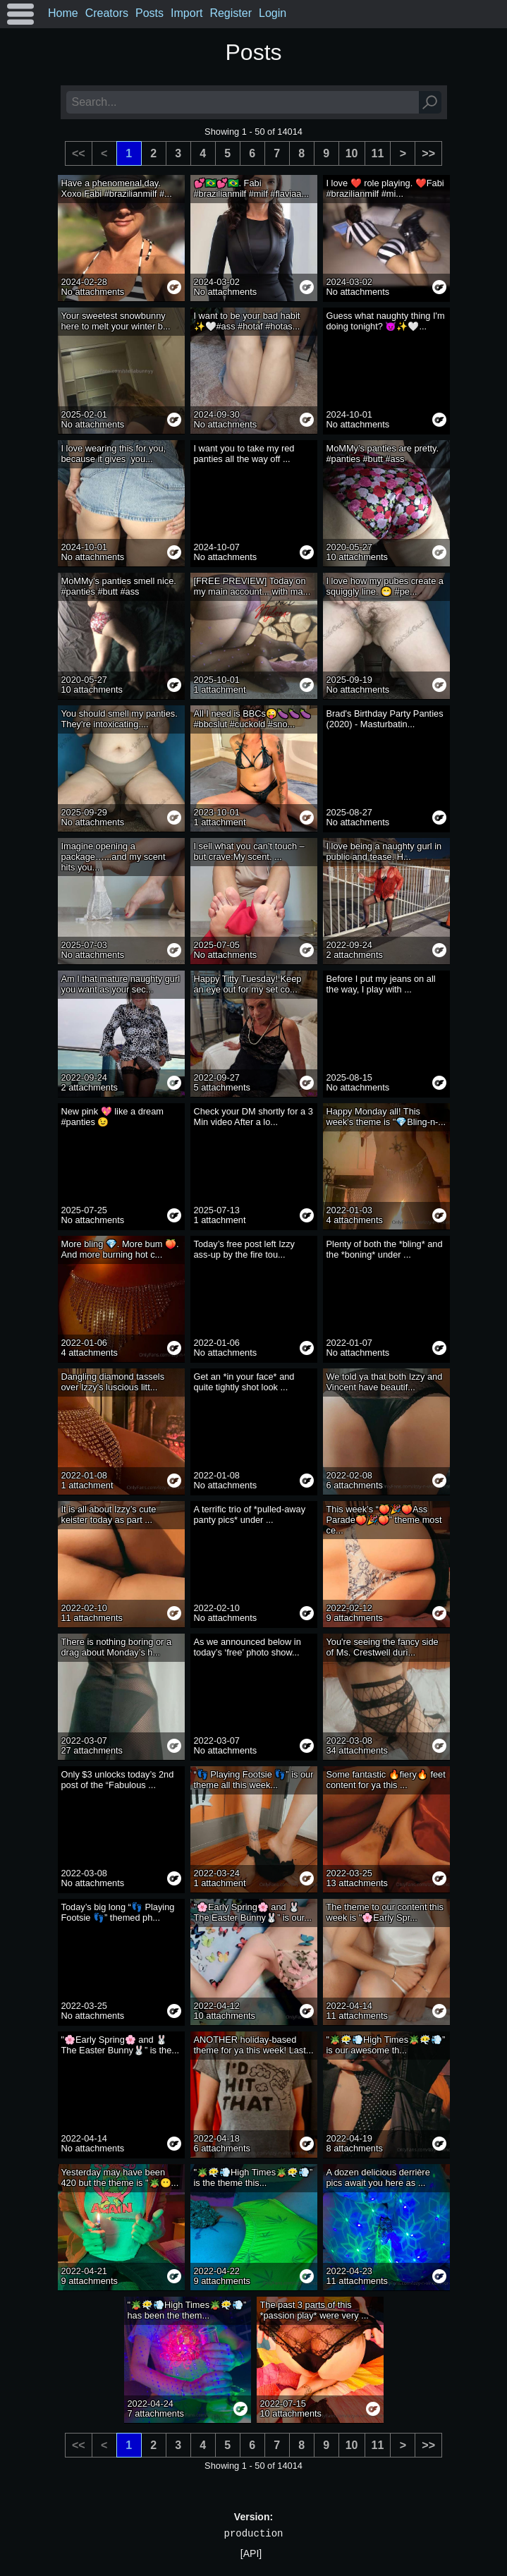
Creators (106, 13)
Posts (149, 13)
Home (63, 13)
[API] (251, 2553)
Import (186, 13)
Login (272, 13)
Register (230, 13)
